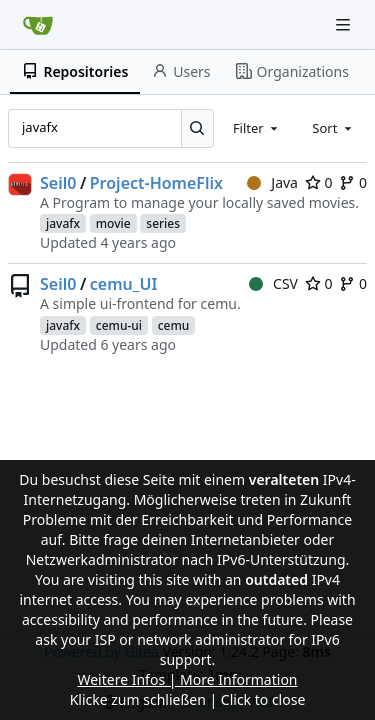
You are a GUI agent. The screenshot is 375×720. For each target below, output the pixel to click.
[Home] (38, 25)
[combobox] (257, 128)
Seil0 (58, 183)
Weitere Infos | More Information (187, 679)
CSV (273, 283)
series (163, 223)
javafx (63, 223)
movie (113, 223)
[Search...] (197, 128)
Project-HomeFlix (156, 183)
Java (272, 182)
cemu (174, 325)
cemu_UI (124, 284)
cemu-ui (119, 325)
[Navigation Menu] (345, 24)
